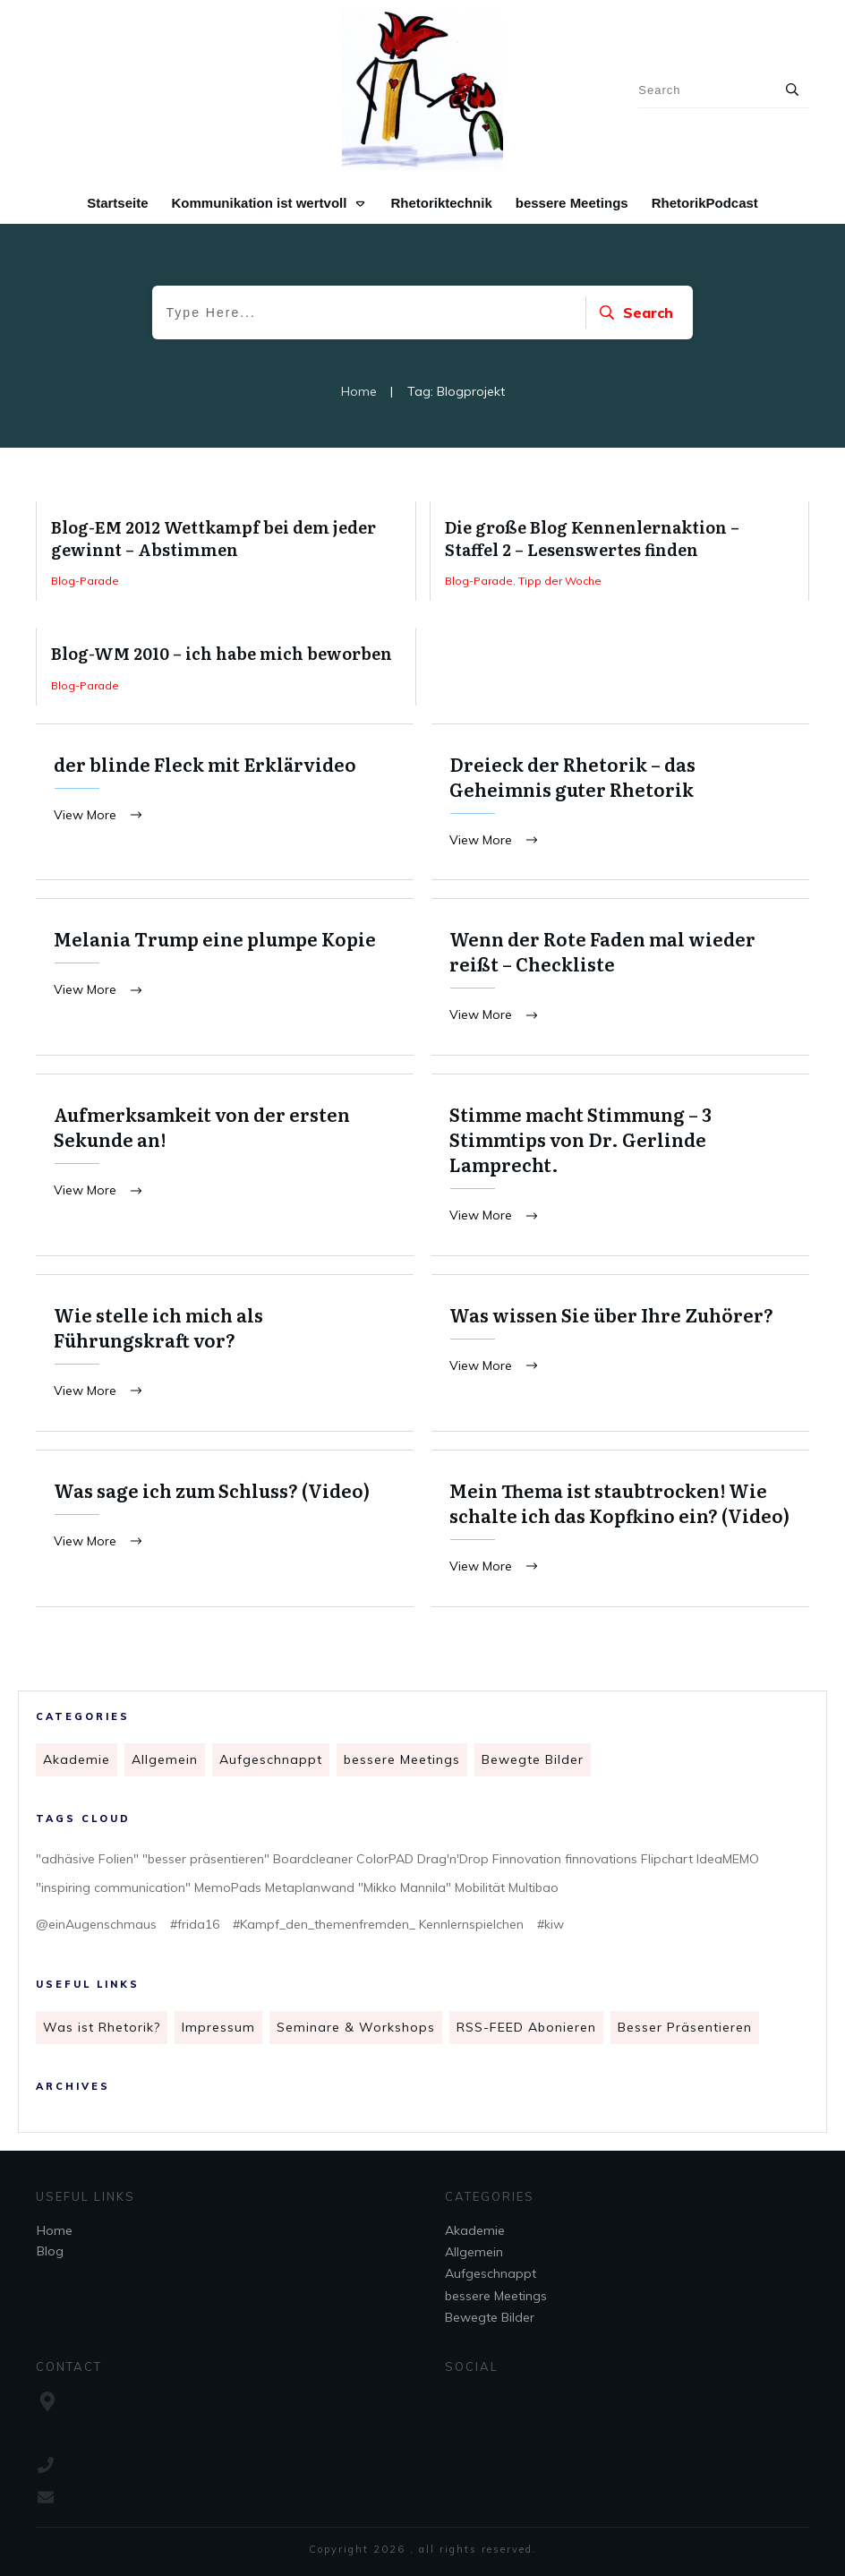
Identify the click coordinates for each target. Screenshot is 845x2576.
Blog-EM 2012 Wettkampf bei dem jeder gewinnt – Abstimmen (226, 551)
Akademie (76, 1761)
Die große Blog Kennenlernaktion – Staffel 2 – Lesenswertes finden (620, 551)
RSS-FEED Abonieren (526, 2029)
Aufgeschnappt (270, 1761)
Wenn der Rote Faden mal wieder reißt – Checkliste (620, 978)
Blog (50, 2251)
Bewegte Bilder (533, 1761)
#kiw (550, 1926)
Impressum (218, 2029)
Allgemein (165, 1761)
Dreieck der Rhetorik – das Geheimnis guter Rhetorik (620, 802)
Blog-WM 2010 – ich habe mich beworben (226, 666)
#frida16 (194, 1926)
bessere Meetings (402, 1761)
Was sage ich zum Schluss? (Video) (225, 1532)
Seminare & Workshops (356, 2029)
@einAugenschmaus (96, 1926)
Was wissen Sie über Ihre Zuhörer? (620, 1356)
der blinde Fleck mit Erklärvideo (225, 802)
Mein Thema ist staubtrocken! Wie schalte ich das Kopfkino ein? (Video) (620, 1532)
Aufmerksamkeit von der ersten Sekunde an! (225, 1167)
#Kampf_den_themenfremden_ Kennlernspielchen (378, 1926)
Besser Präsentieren (685, 2029)
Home (55, 2230)
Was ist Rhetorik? (101, 2029)
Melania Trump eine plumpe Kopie (225, 978)
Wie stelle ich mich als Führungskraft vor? (225, 1356)
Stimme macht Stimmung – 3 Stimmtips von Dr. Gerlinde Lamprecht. (620, 1167)
